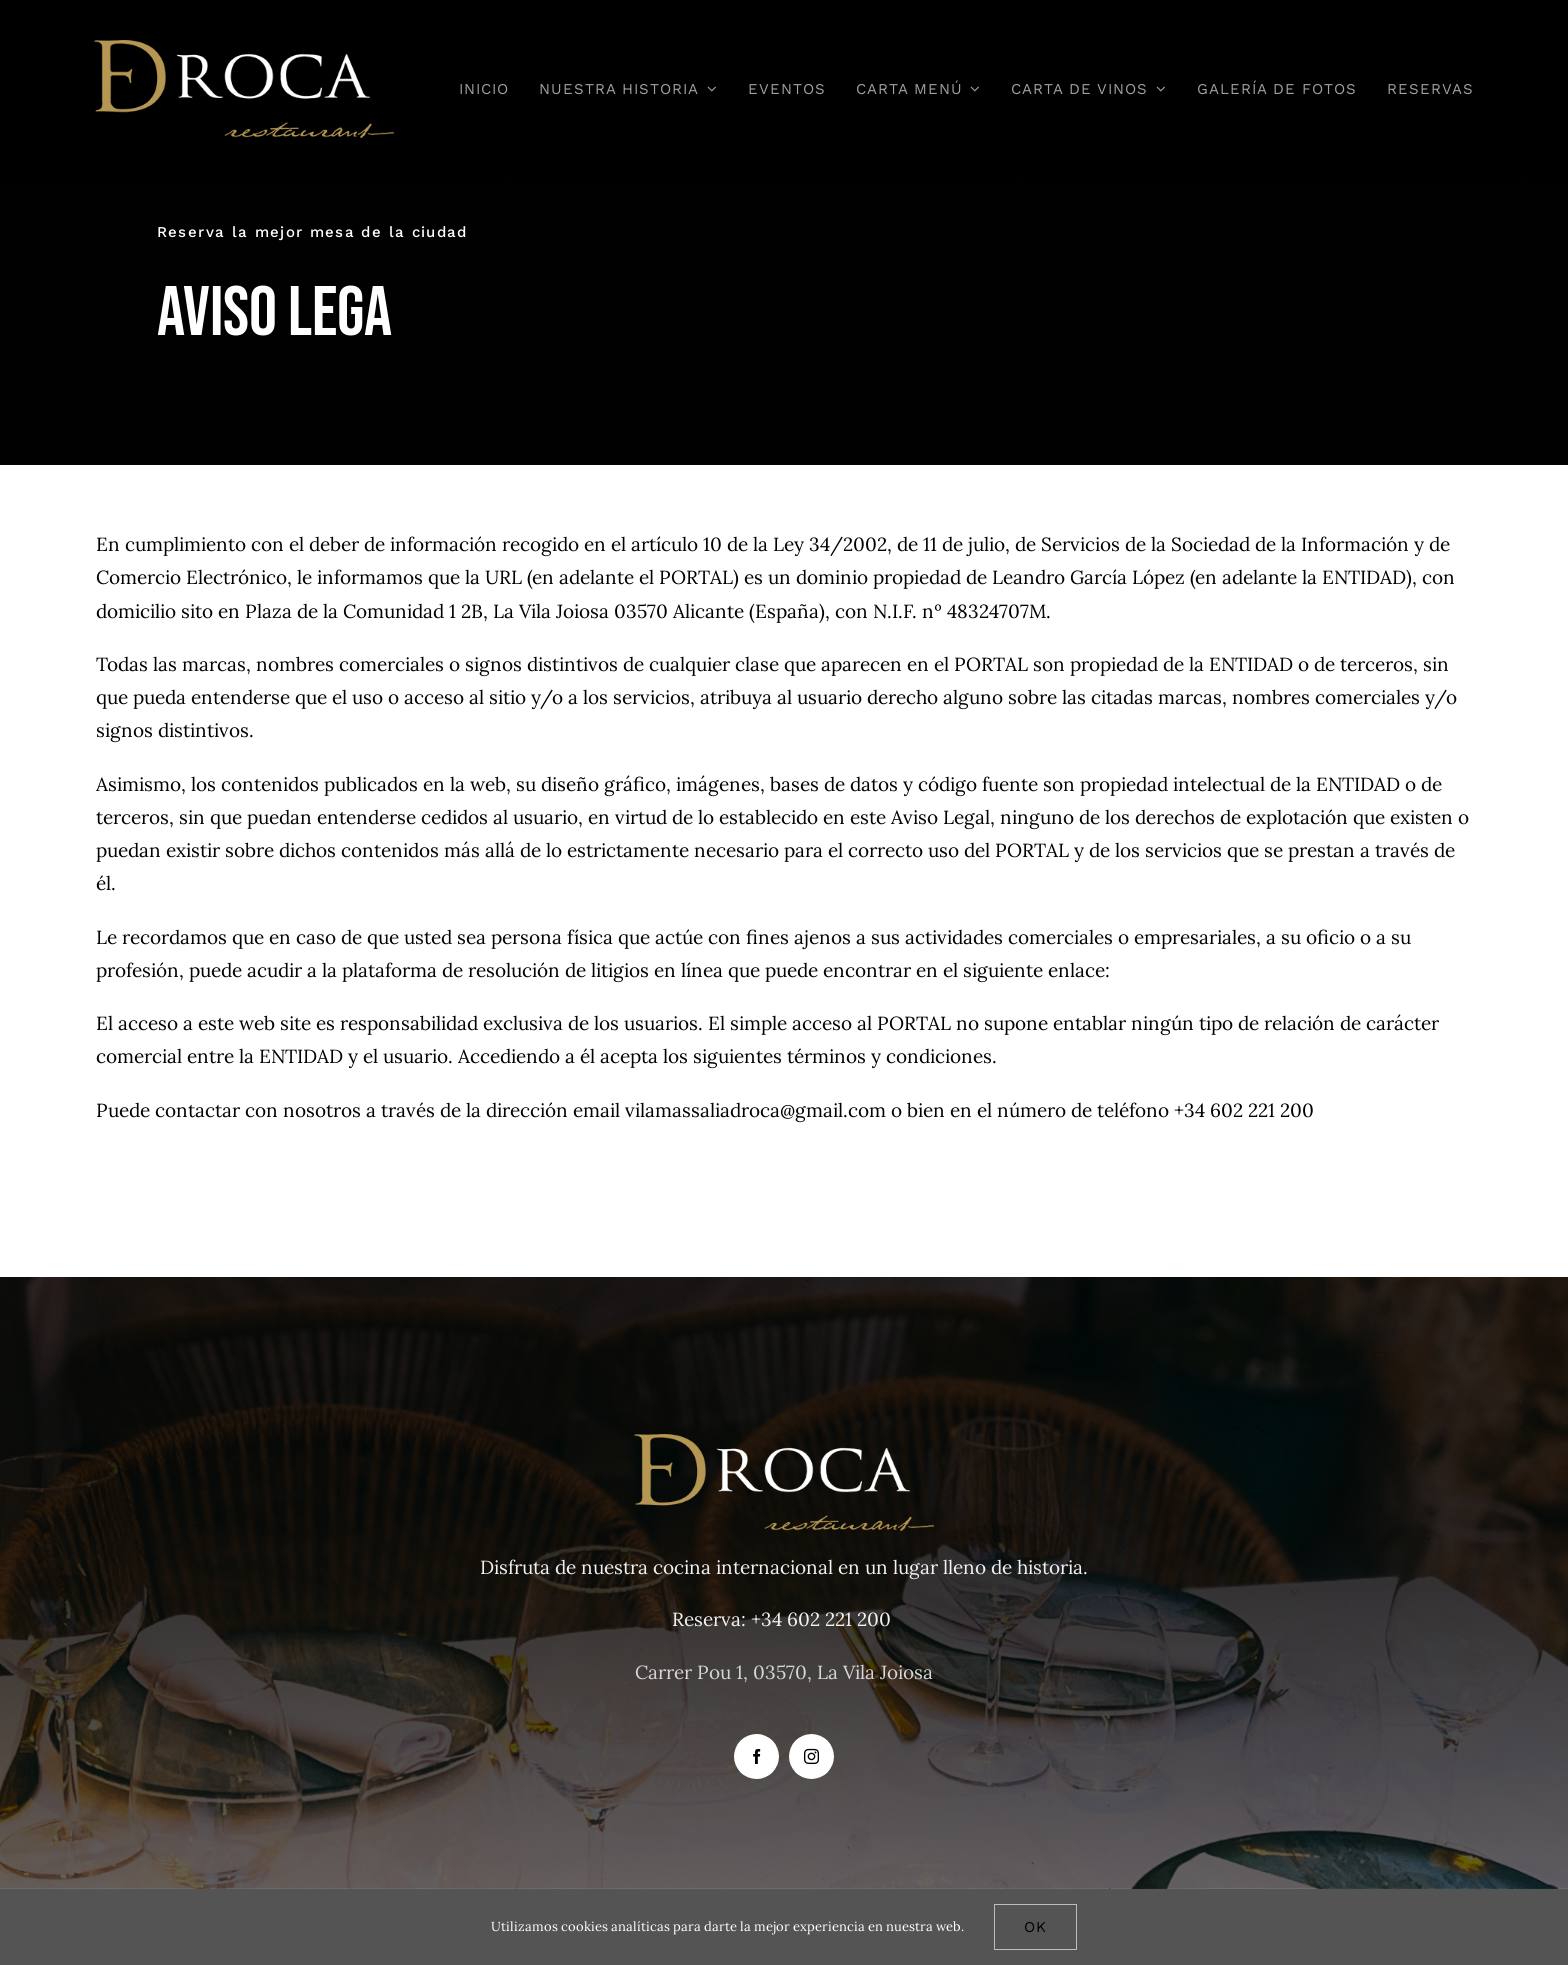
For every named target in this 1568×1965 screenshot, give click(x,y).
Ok (1035, 1927)
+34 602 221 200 (821, 1619)
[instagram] (811, 1756)
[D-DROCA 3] (244, 49)
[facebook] (756, 1756)
